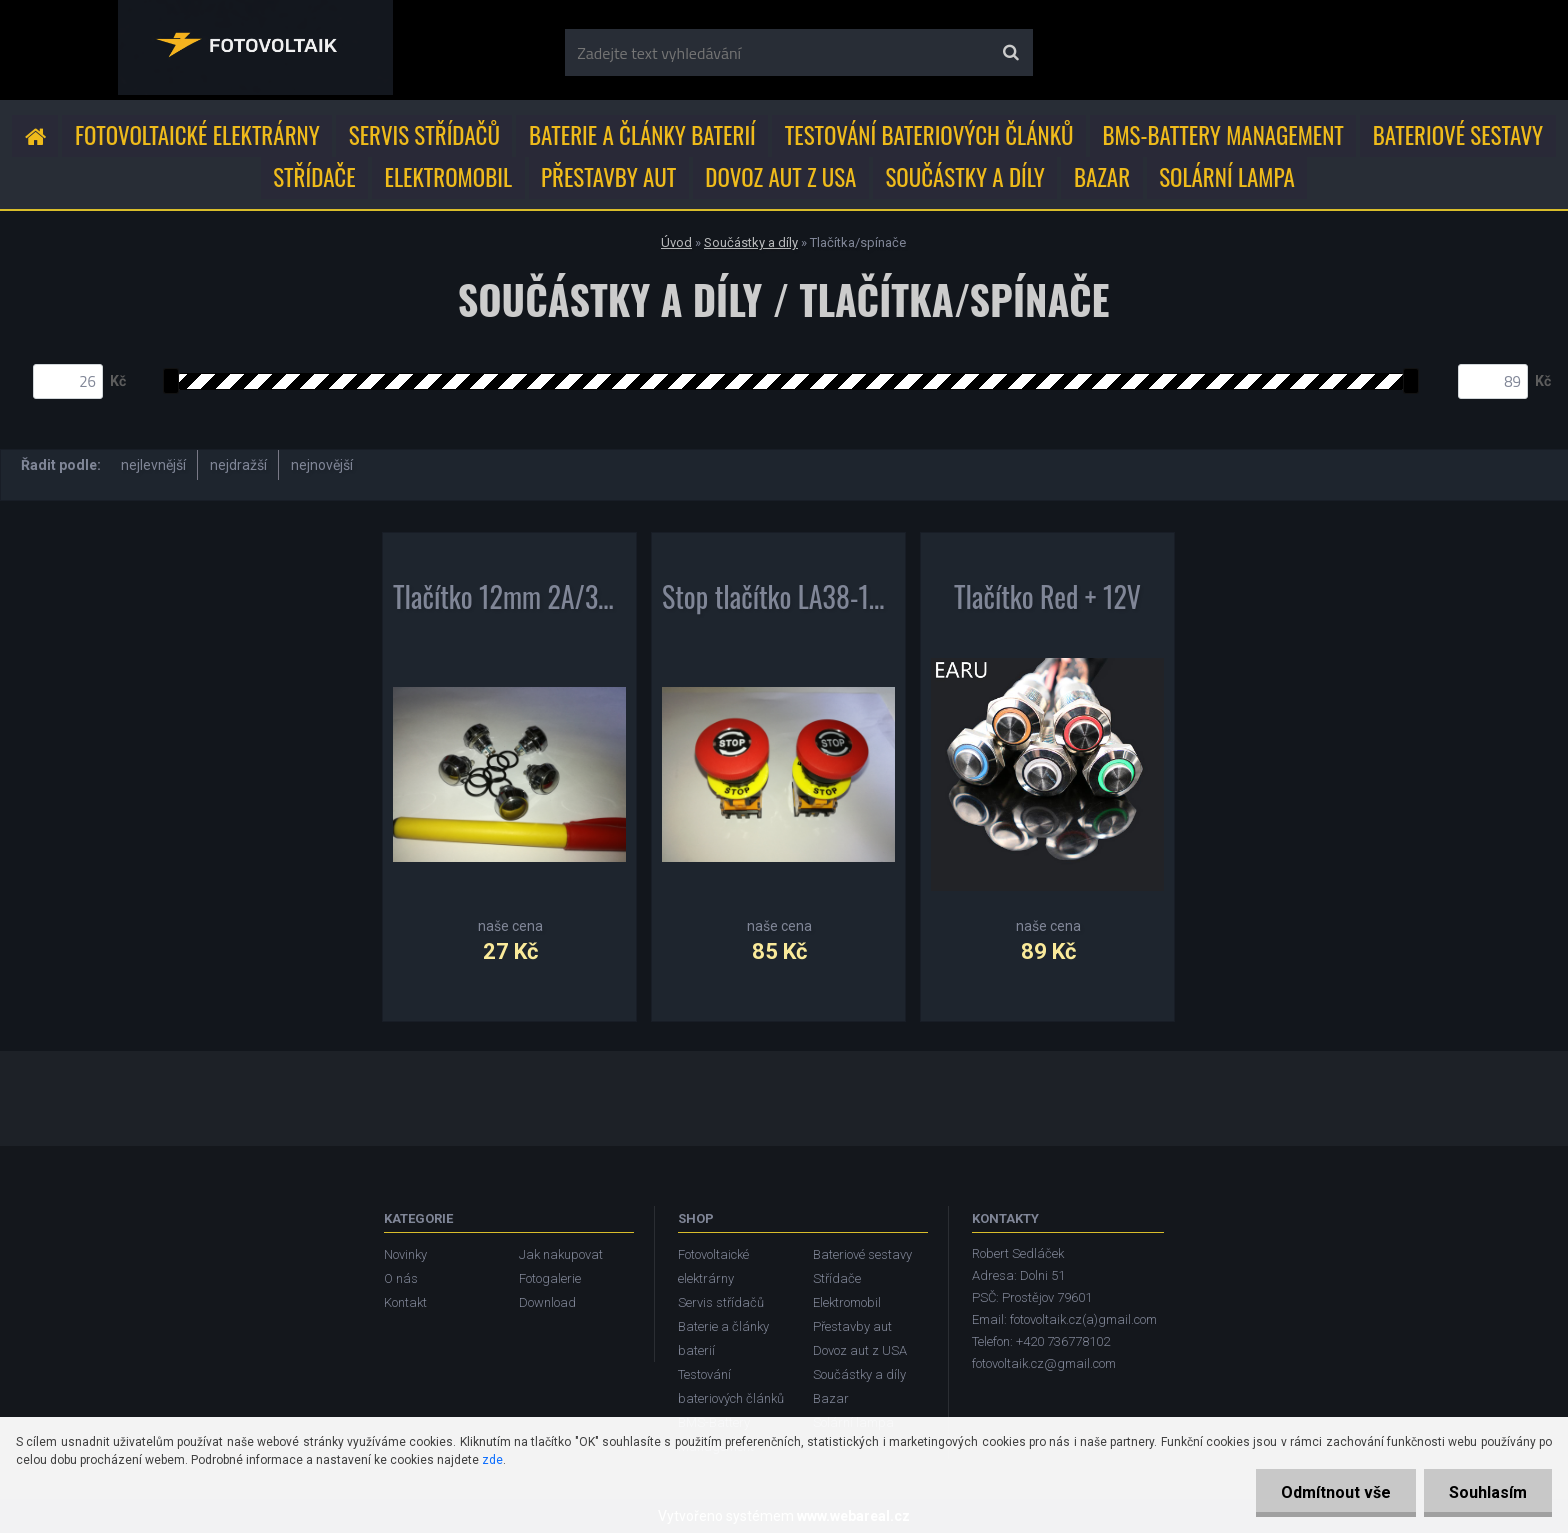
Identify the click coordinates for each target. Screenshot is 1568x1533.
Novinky (405, 1254)
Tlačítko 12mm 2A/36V (509, 601)
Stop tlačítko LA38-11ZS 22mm (778, 601)
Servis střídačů (424, 135)
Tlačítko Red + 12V (1047, 601)
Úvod (676, 242)
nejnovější (322, 465)
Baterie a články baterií (642, 135)
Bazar (1102, 177)
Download (547, 1302)
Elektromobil (448, 177)
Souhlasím (1488, 1492)
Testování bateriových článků (929, 135)
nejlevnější (153, 465)
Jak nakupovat (561, 1254)
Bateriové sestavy (1458, 135)
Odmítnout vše (1336, 1492)
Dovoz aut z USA (780, 177)
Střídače (314, 177)
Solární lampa (1227, 177)
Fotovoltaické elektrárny (197, 135)
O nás (401, 1278)
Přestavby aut (608, 177)
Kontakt (405, 1302)
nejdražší (238, 465)
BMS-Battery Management (1223, 135)
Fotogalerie (550, 1278)
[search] (1010, 53)
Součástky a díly (965, 177)
